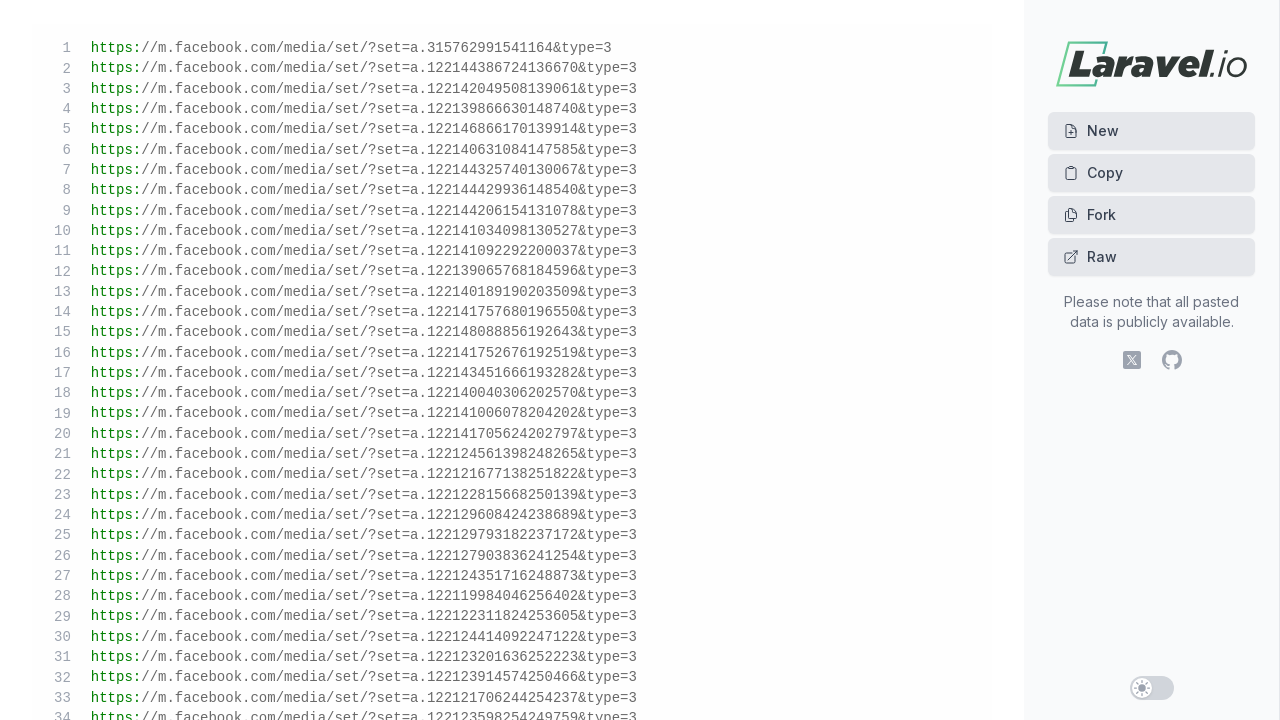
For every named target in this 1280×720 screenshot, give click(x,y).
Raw (1090, 256)
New (1091, 130)
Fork (1089, 214)
